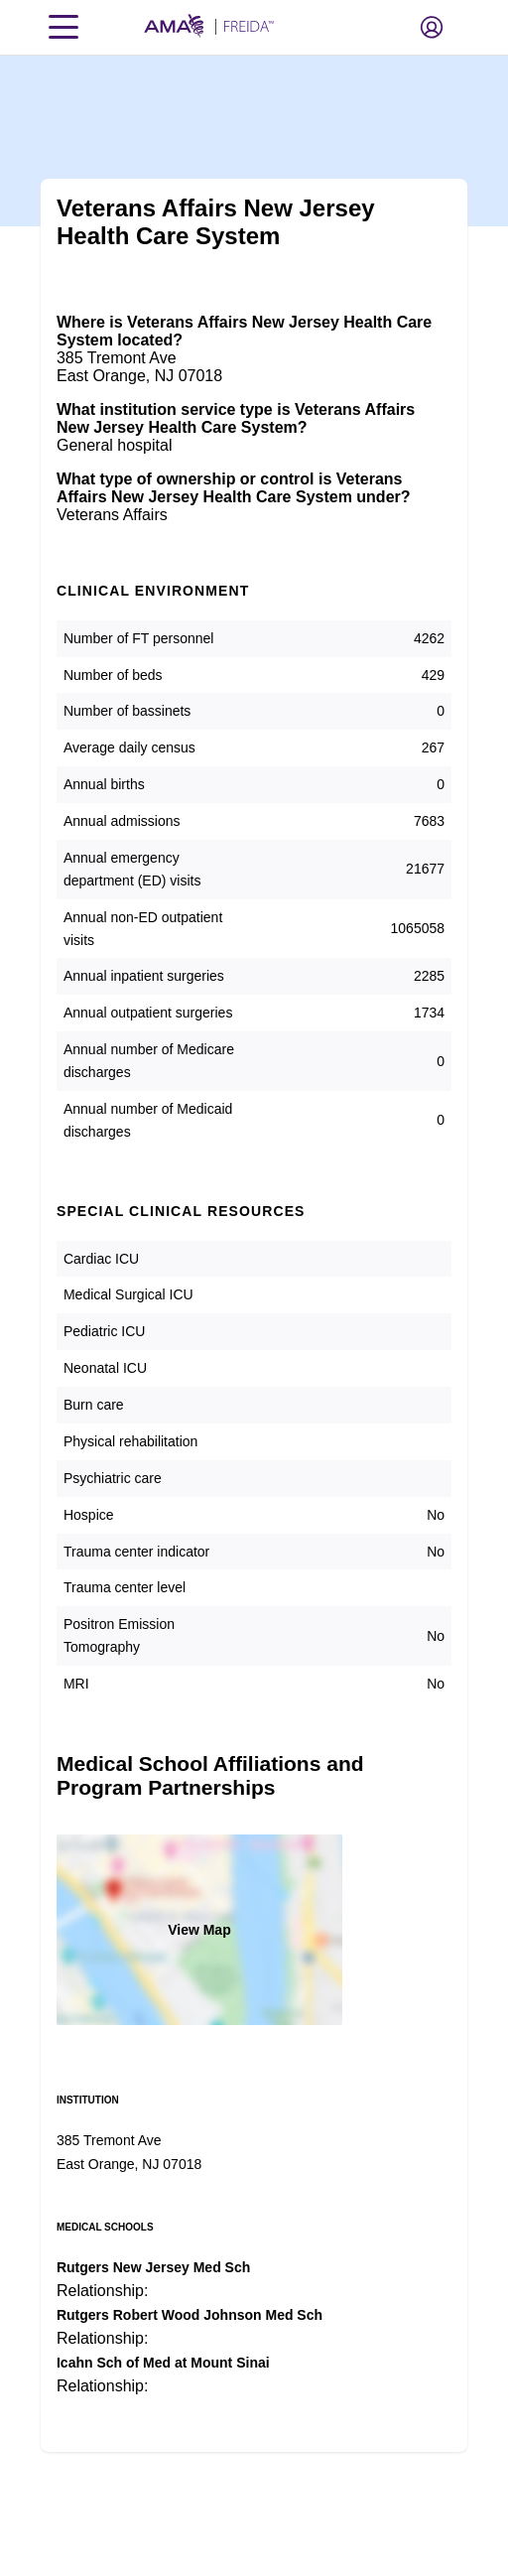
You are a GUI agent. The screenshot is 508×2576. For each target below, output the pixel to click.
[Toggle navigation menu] (63, 27)
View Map (199, 1930)
